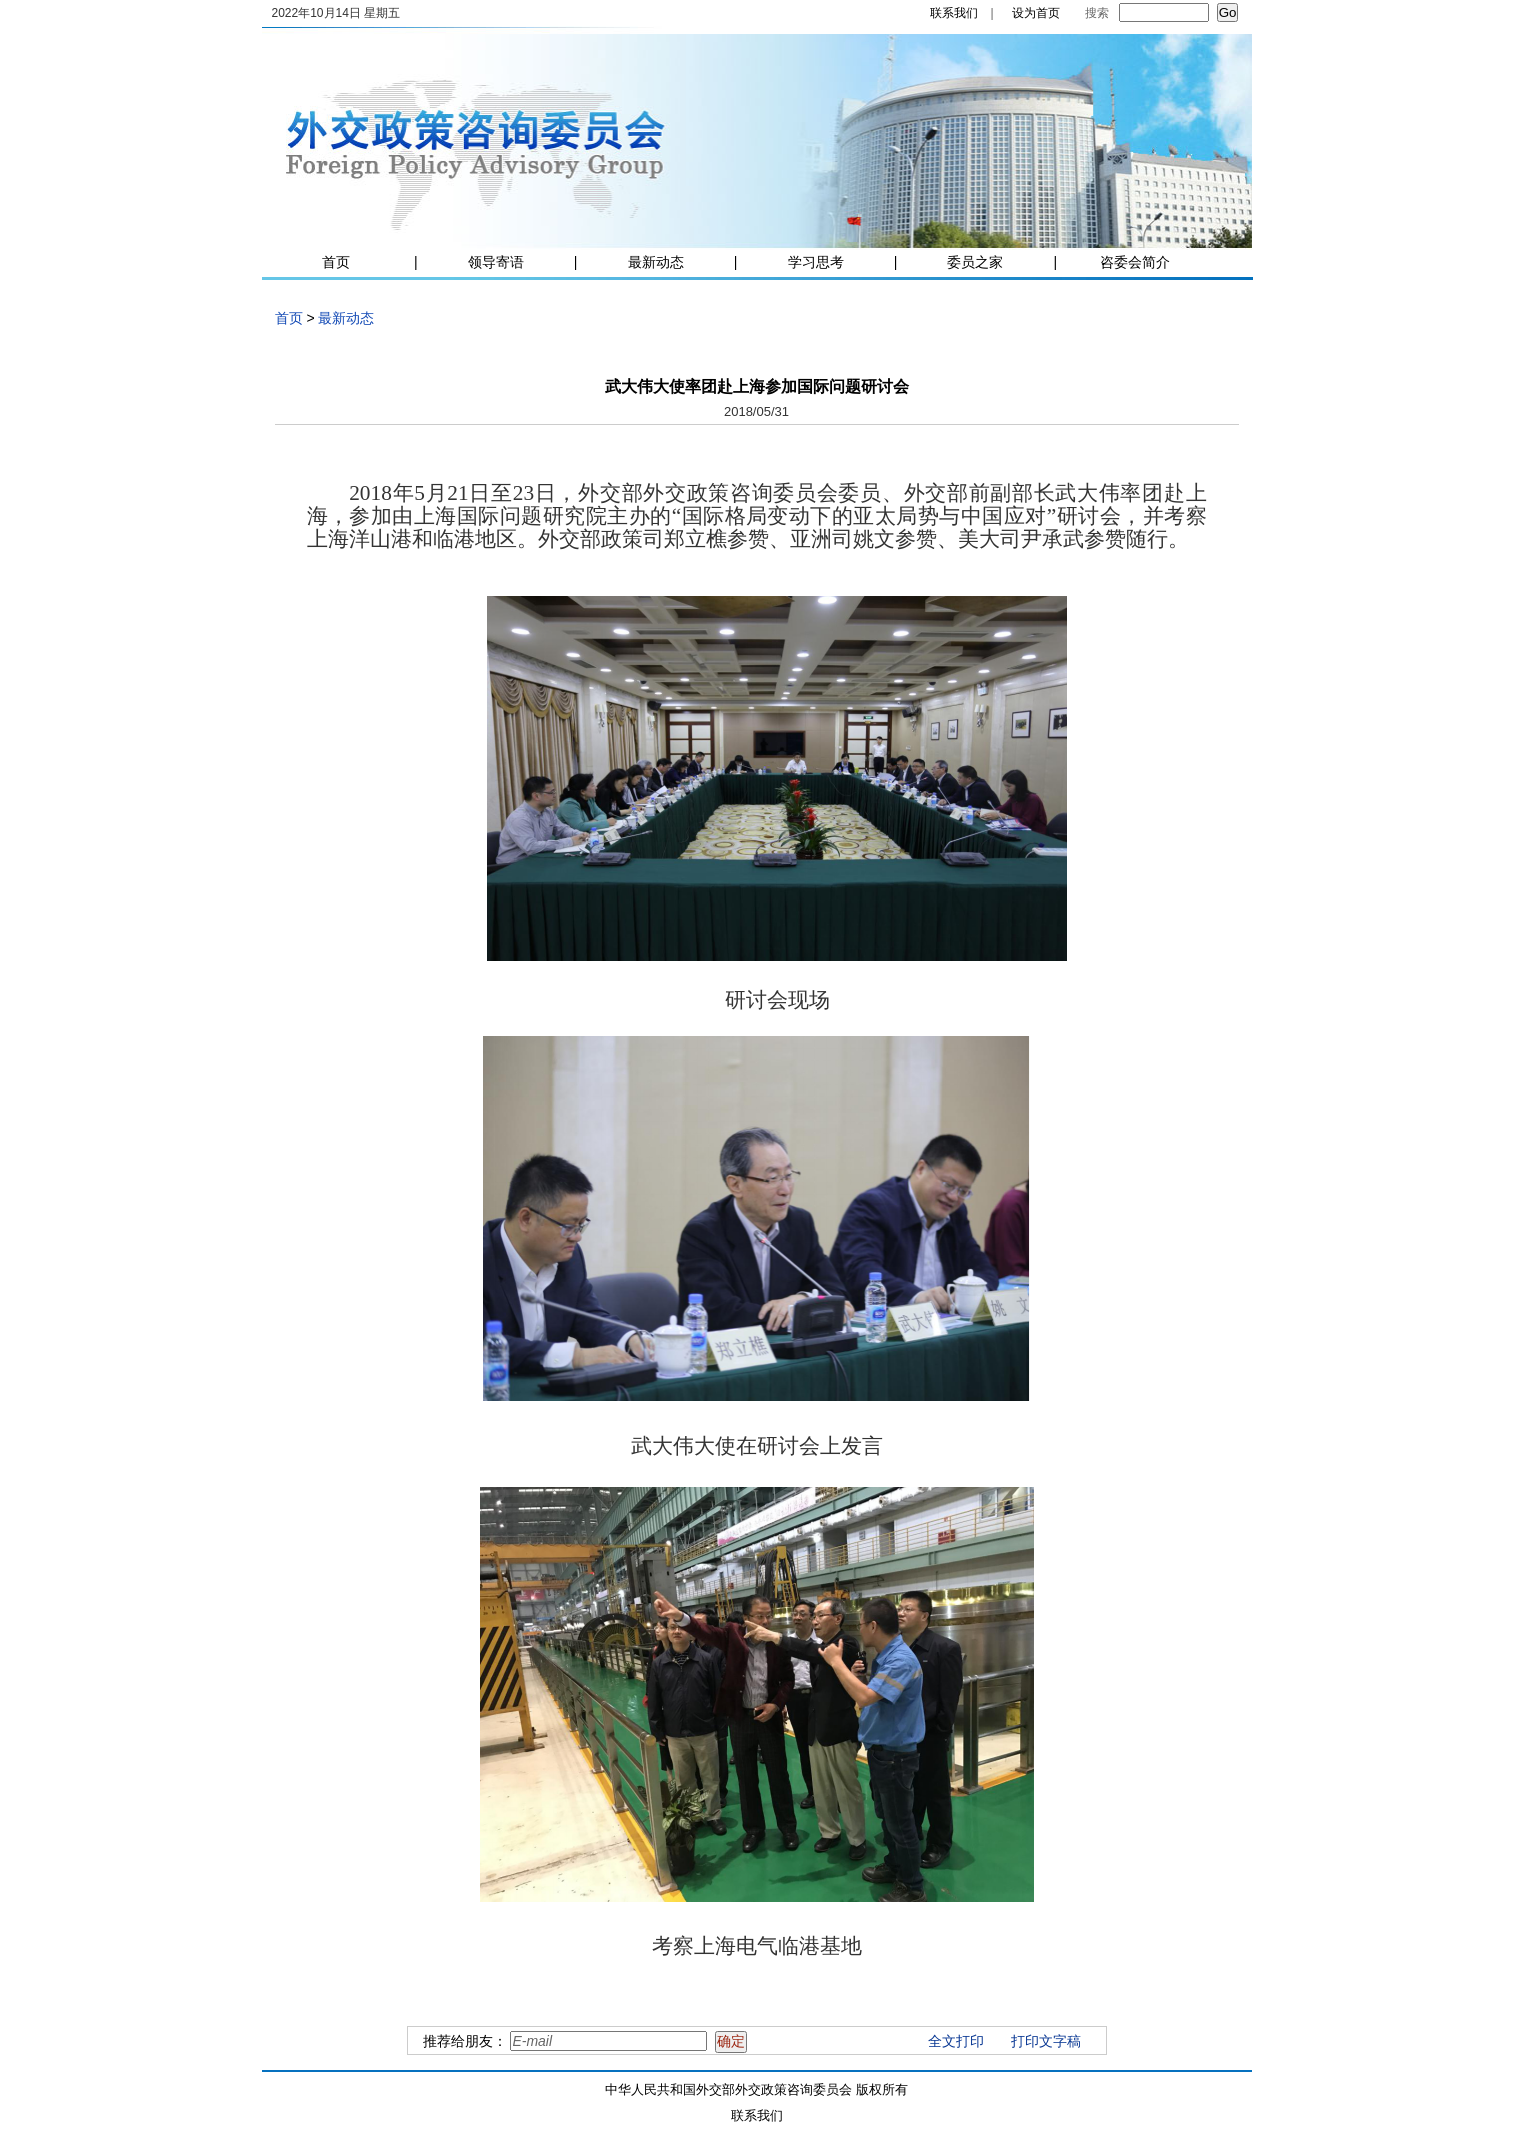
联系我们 (954, 13)
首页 (336, 262)
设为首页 (1036, 13)
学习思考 (816, 262)
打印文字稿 (1046, 2041)
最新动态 (656, 262)
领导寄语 (496, 262)
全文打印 (956, 2041)
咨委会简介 (1135, 262)
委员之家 (975, 262)
